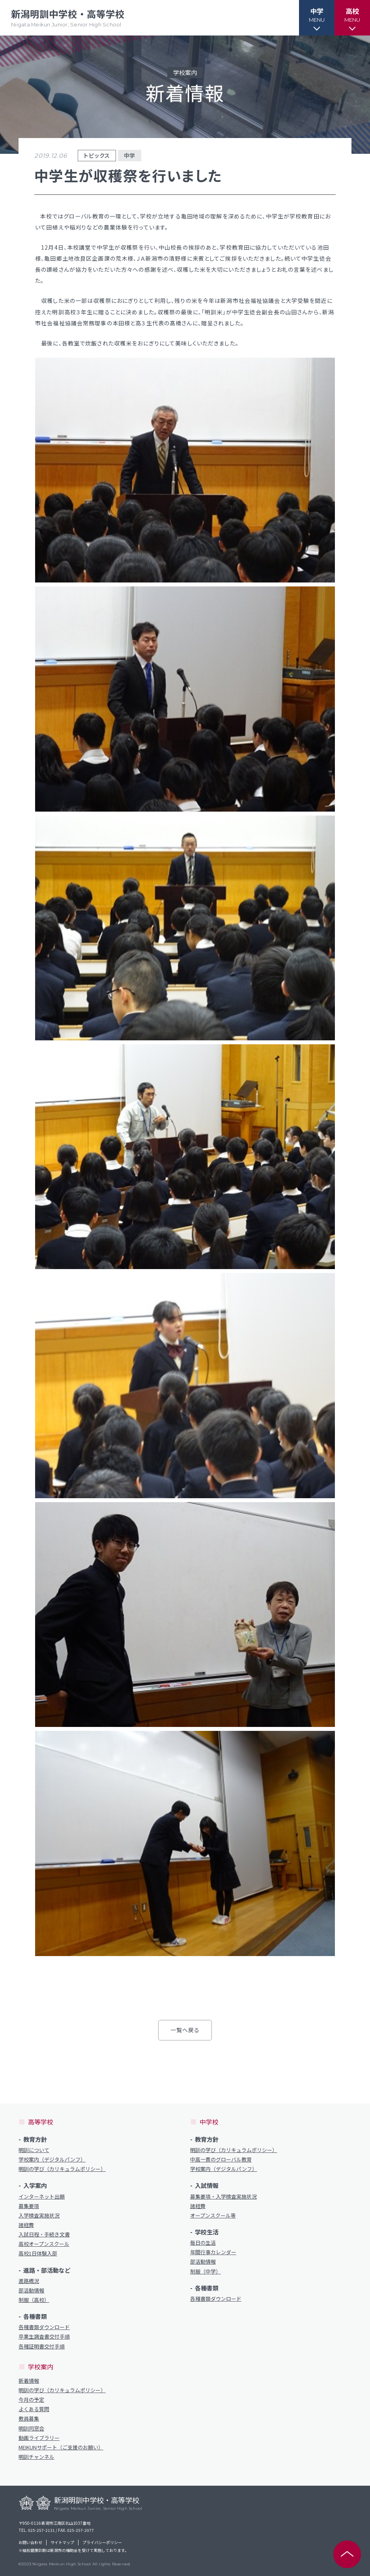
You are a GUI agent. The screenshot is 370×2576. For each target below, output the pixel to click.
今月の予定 (31, 2399)
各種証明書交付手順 (42, 2346)
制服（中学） (205, 2271)
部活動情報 (31, 2290)
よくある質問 (34, 2409)
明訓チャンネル (36, 2456)
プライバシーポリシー (102, 2542)
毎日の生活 (203, 2242)
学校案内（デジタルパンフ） (52, 2159)
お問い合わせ (30, 2542)
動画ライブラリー (39, 2438)
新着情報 (29, 2380)
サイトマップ (62, 2542)
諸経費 (26, 2225)
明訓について (34, 2150)
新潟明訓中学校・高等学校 (68, 18)
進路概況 (29, 2281)
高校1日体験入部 (38, 2253)
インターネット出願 (42, 2196)
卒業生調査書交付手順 (44, 2336)
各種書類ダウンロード (44, 2327)
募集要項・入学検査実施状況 (223, 2196)
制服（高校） (34, 2299)
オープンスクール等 (213, 2215)
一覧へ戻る (185, 2030)
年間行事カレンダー (213, 2252)
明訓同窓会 (31, 2428)
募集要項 (29, 2206)
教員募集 (29, 2418)
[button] (316, 17)
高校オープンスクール (44, 2243)
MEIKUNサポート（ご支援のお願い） (61, 2447)
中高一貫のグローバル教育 (221, 2159)
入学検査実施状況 (39, 2215)
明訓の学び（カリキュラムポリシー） (62, 2169)
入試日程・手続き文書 (44, 2234)
